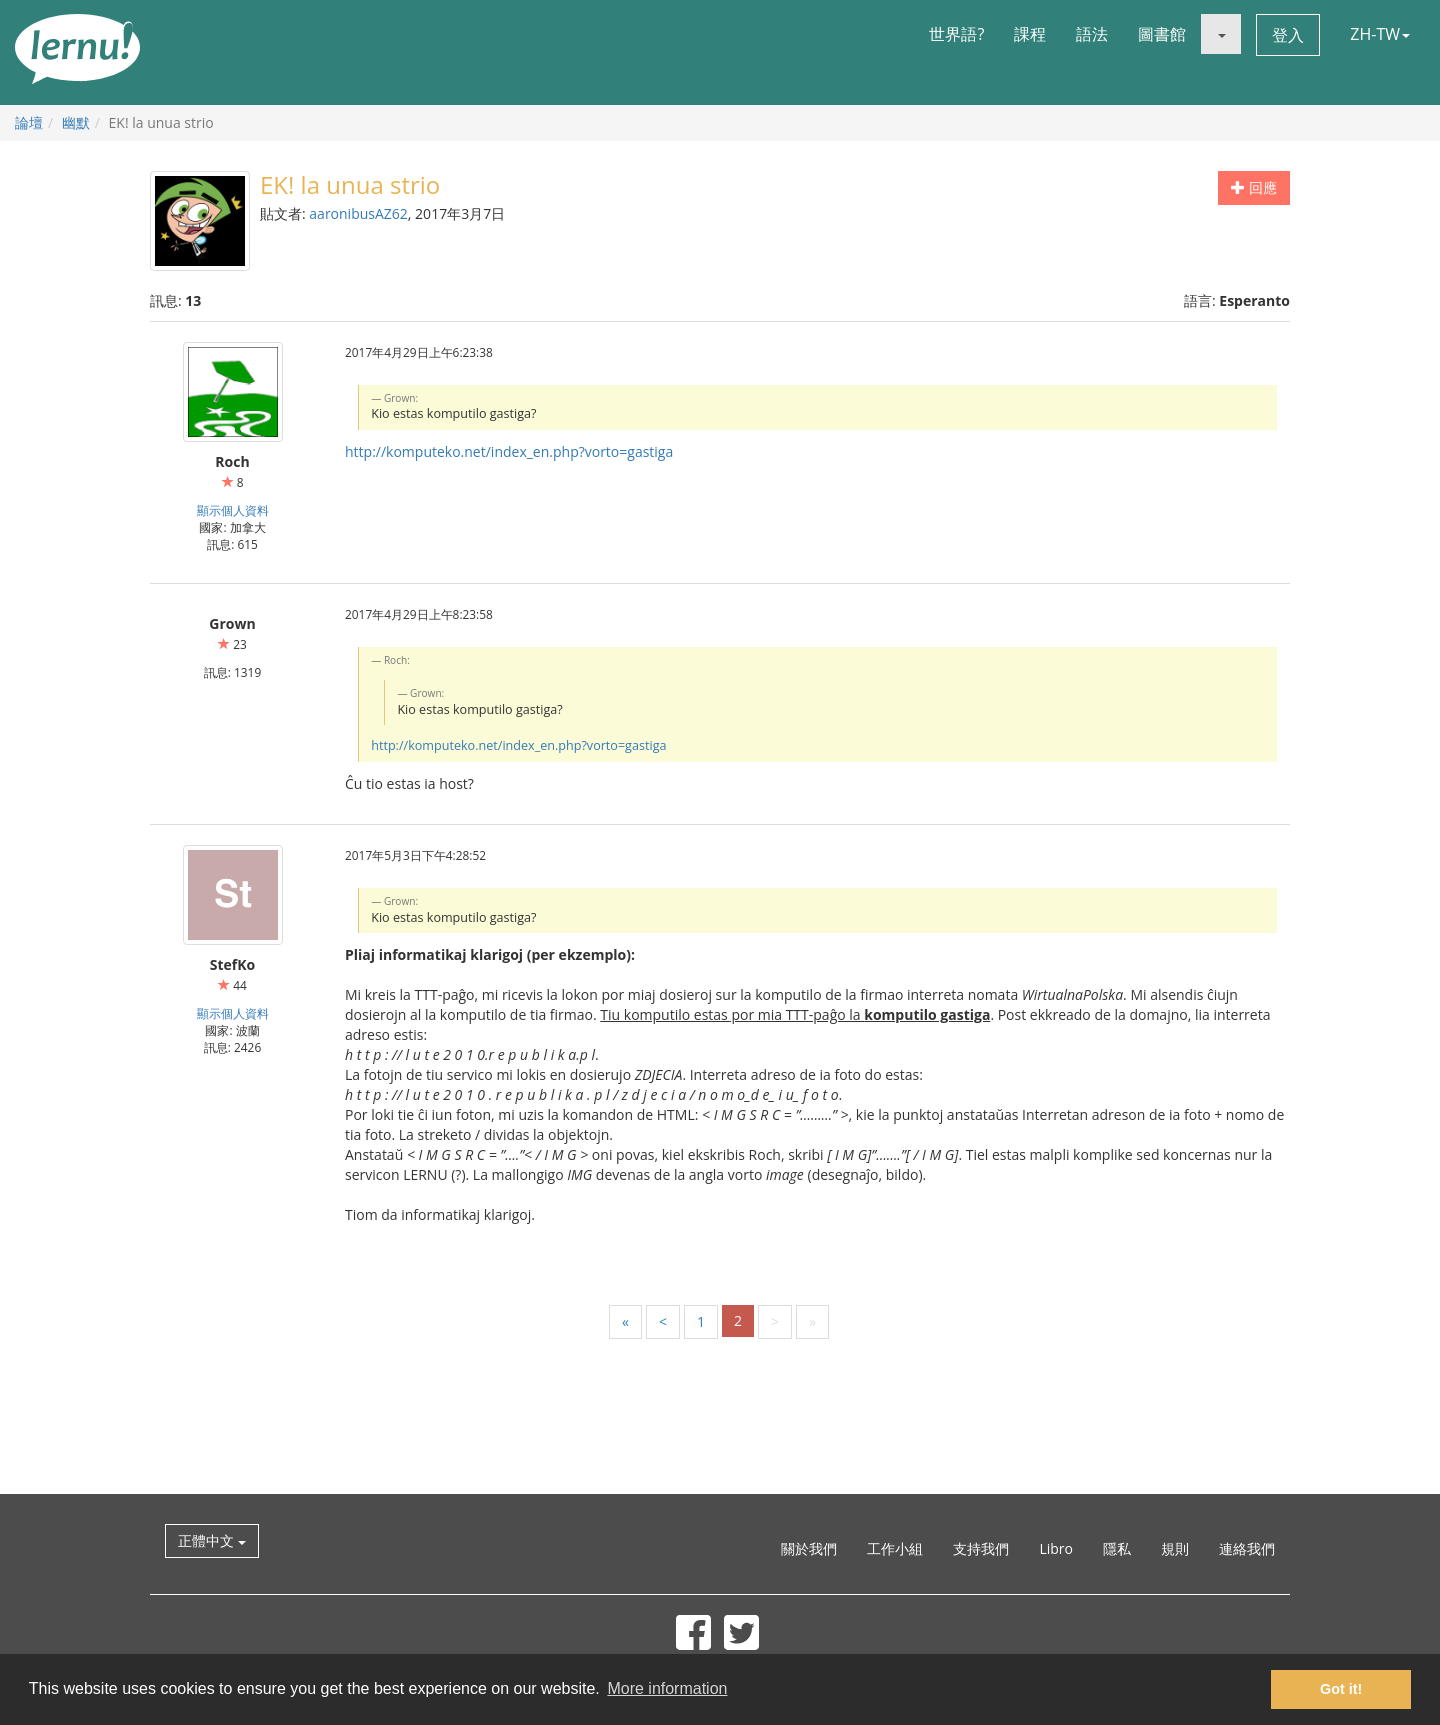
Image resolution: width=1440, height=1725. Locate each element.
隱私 (1117, 1548)
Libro (1056, 1548)
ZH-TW (1380, 34)
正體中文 (212, 1540)
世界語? (956, 34)
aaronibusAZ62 (358, 213)
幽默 (76, 122)
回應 (1254, 187)
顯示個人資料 (233, 510)
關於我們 (809, 1548)
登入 (1288, 35)
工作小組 (895, 1548)
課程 (1030, 34)
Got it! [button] (1341, 1689)
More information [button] (667, 1688)
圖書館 (1162, 34)
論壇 (29, 122)
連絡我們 (1247, 1548)
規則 (1175, 1548)
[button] (1221, 34)
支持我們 (981, 1548)
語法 (1092, 34)
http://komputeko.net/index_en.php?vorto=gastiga (509, 451)
